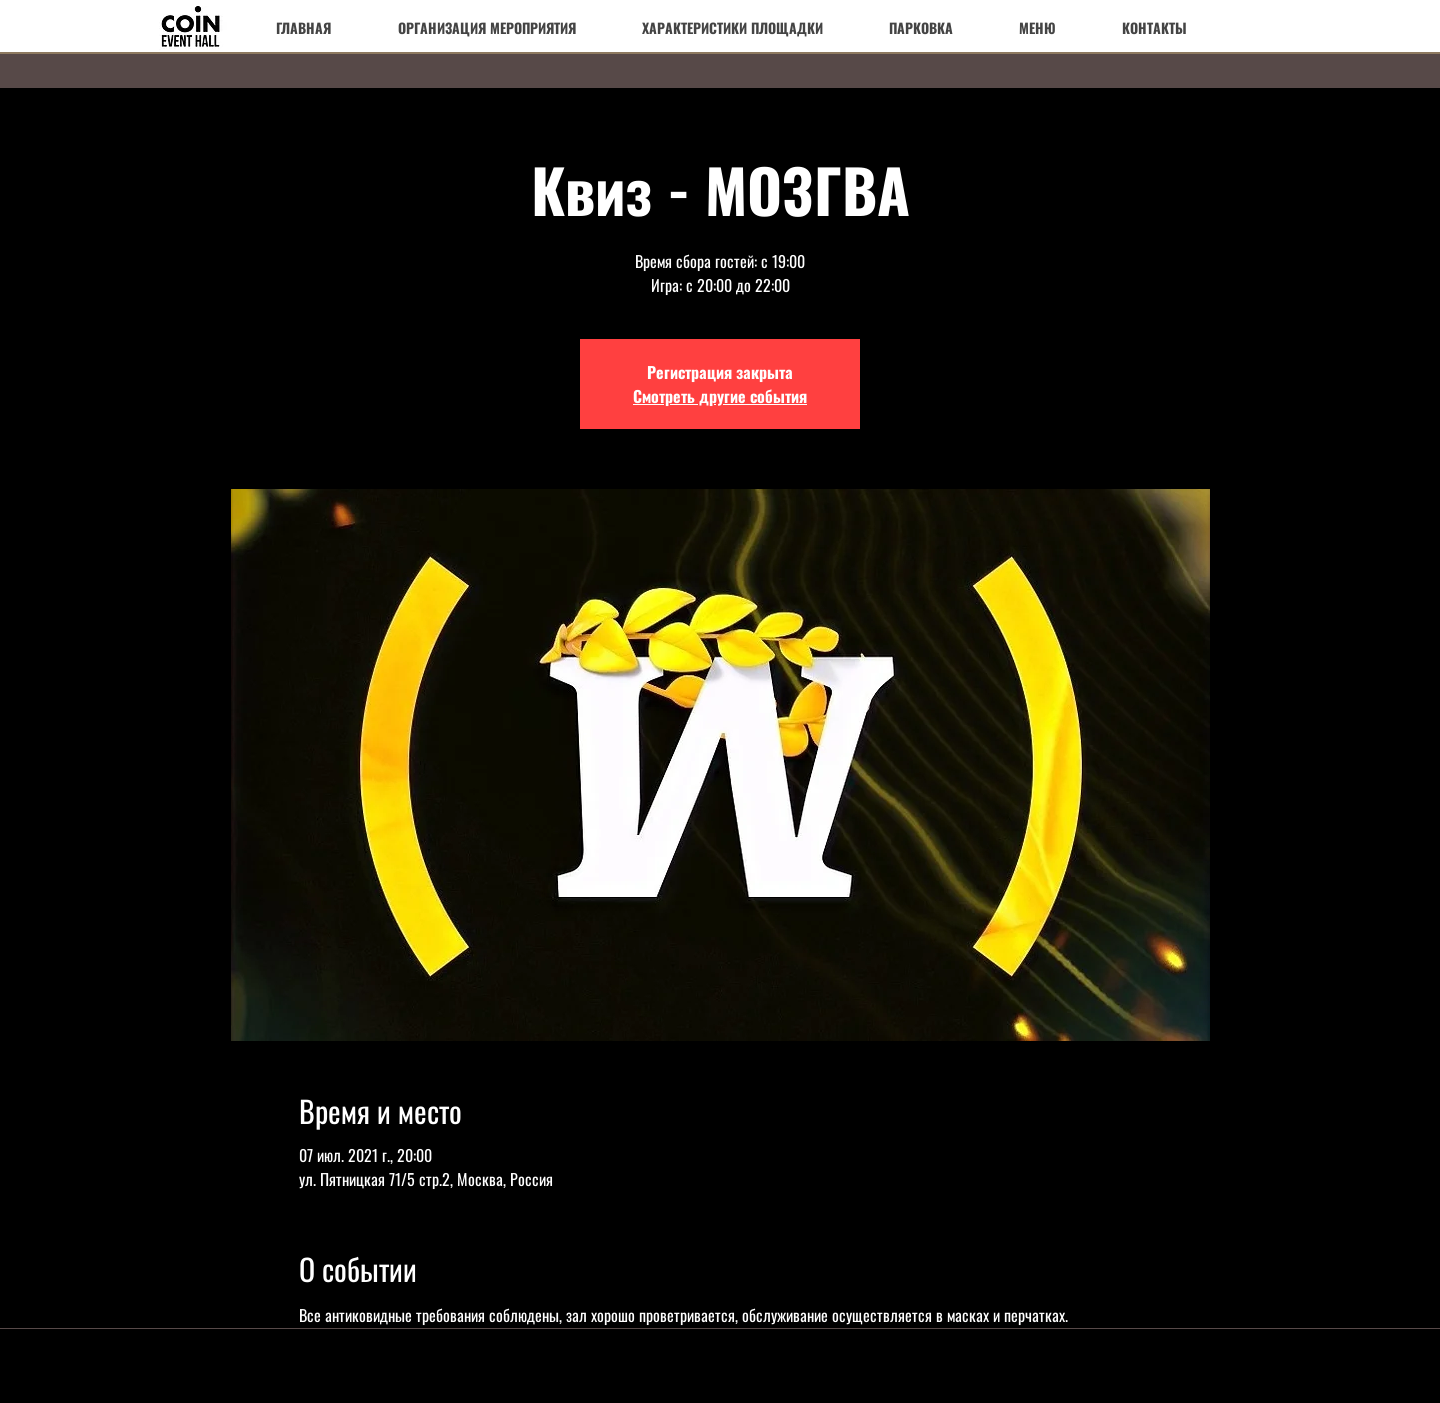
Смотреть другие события (720, 396)
